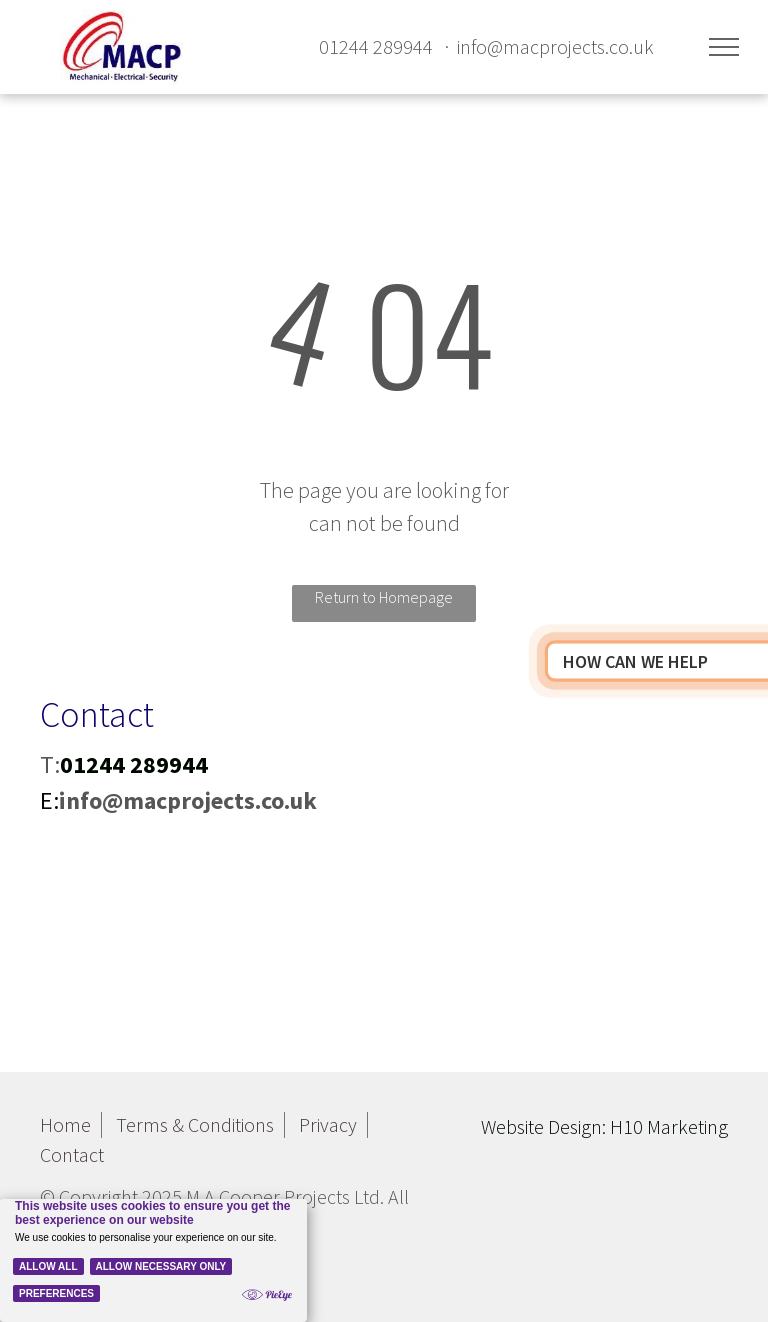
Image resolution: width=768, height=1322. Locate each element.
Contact (72, 1154)
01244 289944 (376, 46)
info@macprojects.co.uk (555, 46)
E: (49, 800)
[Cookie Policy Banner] (153, 1260)
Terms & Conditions (195, 1124)
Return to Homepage (384, 597)
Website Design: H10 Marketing (604, 1126)
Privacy (328, 1124)
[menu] (724, 47)
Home (65, 1124)
